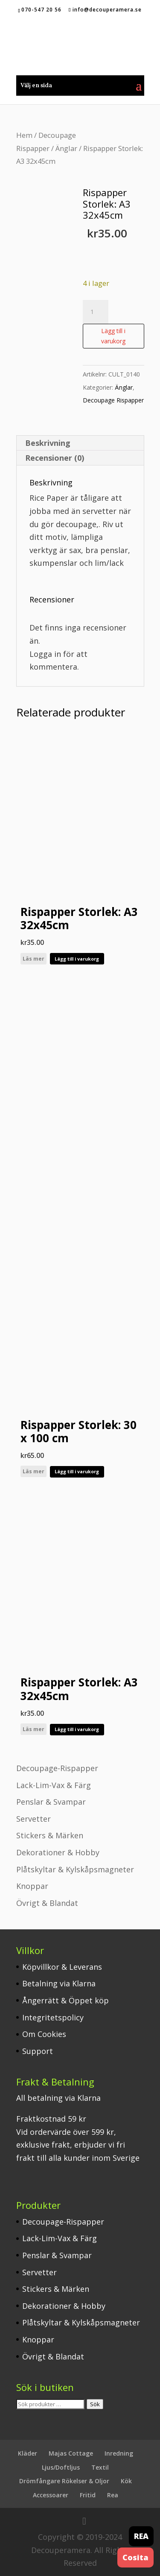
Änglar (66, 148)
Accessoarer (50, 2495)
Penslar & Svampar (51, 1802)
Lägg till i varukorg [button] (77, 959)
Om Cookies (44, 2034)
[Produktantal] (95, 312)
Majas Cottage (71, 2453)
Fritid (88, 2495)
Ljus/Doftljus (61, 2467)
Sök (95, 2404)
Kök (126, 2481)
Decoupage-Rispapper (57, 1768)
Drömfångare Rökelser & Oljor (64, 2481)
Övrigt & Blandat (47, 1903)
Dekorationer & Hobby (57, 1852)
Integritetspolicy (53, 2017)
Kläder (27, 2453)
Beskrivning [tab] (47, 443)
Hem (24, 135)
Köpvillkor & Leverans (62, 1967)
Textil (100, 2467)
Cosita (135, 2557)
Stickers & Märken (49, 1835)
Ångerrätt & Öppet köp (65, 2000)
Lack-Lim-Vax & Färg (53, 1785)
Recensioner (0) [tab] (54, 458)
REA (141, 2536)
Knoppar (32, 1886)
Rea (112, 2495)
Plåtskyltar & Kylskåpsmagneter (75, 1869)
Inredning (119, 2453)
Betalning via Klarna (59, 1983)
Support (37, 2051)
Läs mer (33, 958)
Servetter (33, 1819)
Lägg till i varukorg (113, 336)
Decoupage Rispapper (113, 400)
